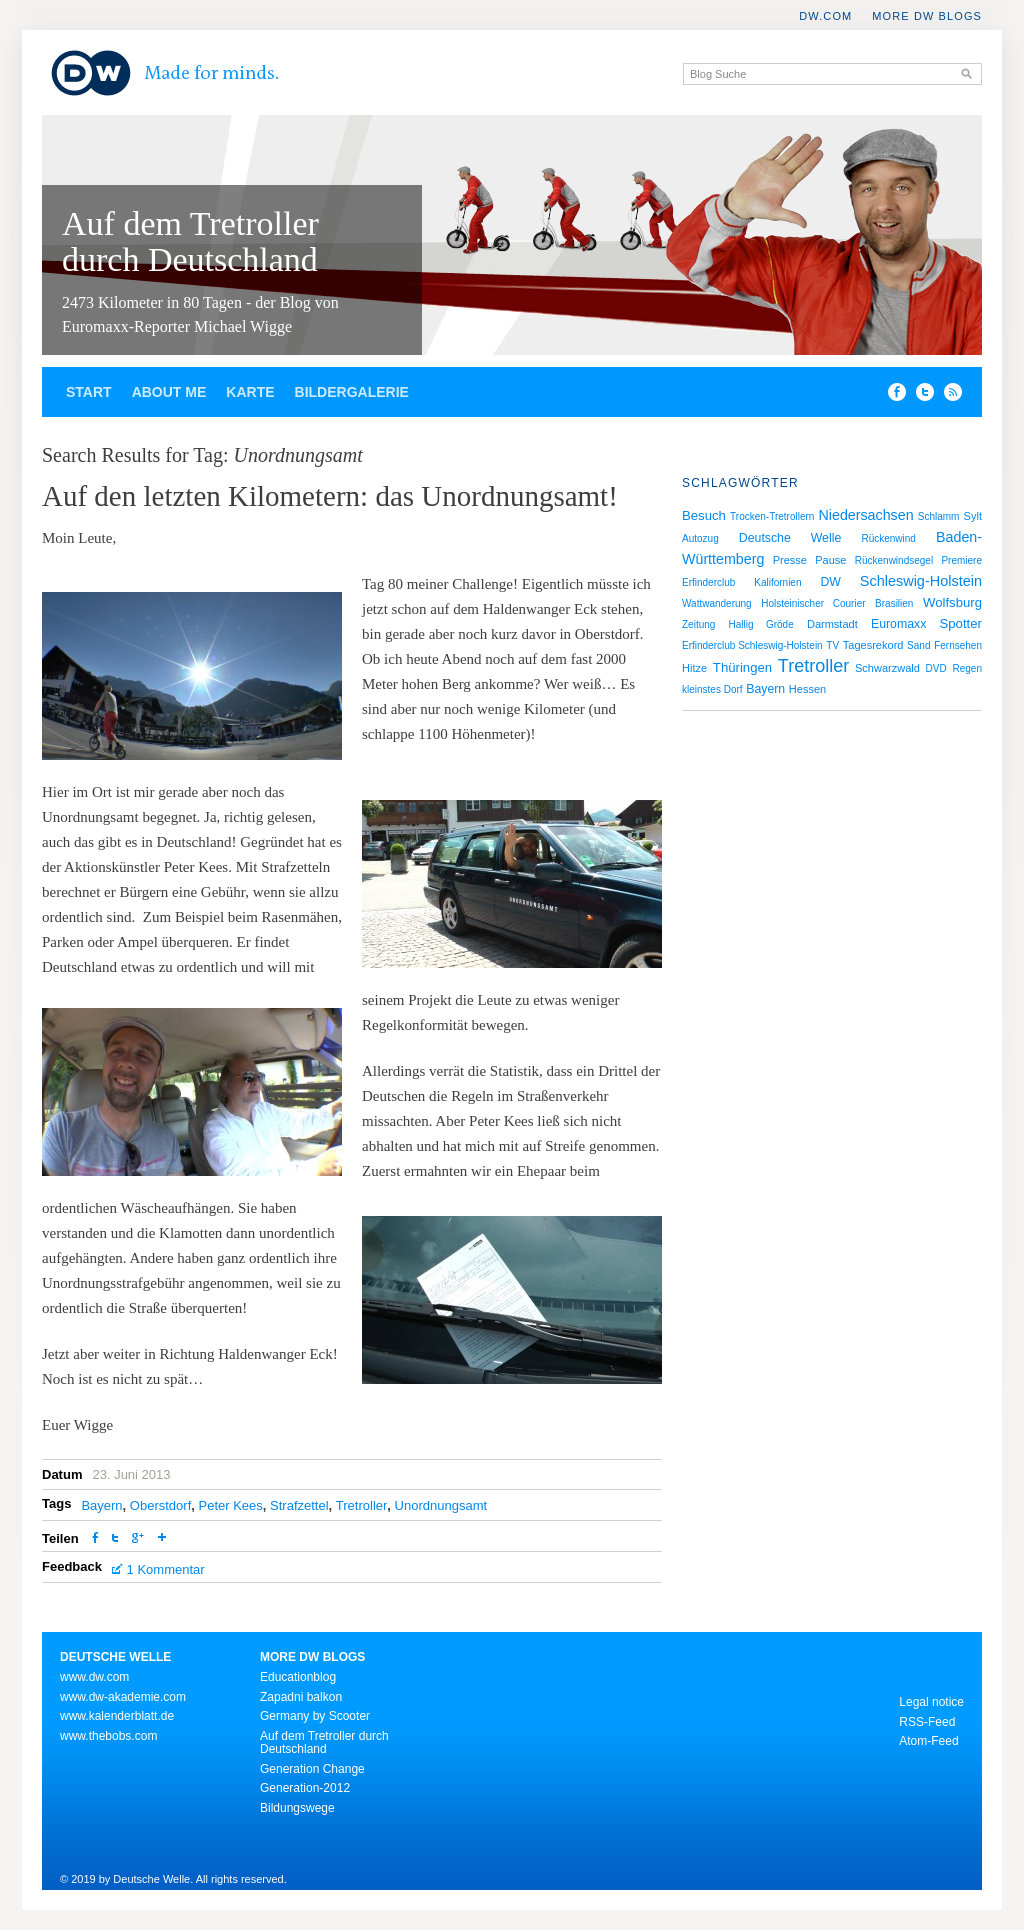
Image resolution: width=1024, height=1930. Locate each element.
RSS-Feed (927, 1722)
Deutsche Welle (790, 538)
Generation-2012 (305, 1788)
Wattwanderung (717, 603)
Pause (830, 560)
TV (832, 645)
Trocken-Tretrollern (772, 516)
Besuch (704, 515)
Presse (790, 560)
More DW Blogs (927, 16)
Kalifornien (777, 582)
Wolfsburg (952, 602)
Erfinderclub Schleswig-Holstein (752, 645)
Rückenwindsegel (894, 560)
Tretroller (362, 1505)
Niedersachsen (866, 515)
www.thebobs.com (108, 1736)
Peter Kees (230, 1505)
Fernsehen (958, 645)
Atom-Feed (928, 1741)
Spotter (961, 623)
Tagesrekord (873, 645)
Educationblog (298, 1677)
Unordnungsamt (441, 1505)
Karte (250, 392)
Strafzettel (299, 1505)
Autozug (700, 538)
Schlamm (939, 516)
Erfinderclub (708, 582)
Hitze (694, 668)
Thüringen (742, 667)
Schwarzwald (887, 668)
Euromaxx (898, 624)
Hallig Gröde (761, 624)
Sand (918, 645)
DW (830, 582)
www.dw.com (94, 1677)
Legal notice (931, 1702)
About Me (169, 392)
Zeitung (698, 624)
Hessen (807, 689)
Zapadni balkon (301, 1697)
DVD (936, 668)
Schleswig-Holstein (921, 581)
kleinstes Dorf (712, 689)
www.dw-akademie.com (123, 1697)
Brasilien (894, 603)
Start (89, 392)
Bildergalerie (352, 392)
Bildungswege (297, 1808)
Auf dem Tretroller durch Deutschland (190, 241)
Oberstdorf (160, 1505)
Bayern (101, 1505)
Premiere (961, 560)
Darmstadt (832, 624)
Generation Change (312, 1769)
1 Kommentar (166, 1569)
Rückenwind (888, 538)
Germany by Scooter (315, 1716)
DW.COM (825, 16)
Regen (966, 668)
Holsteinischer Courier (813, 603)
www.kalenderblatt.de (117, 1716)
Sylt (973, 516)
